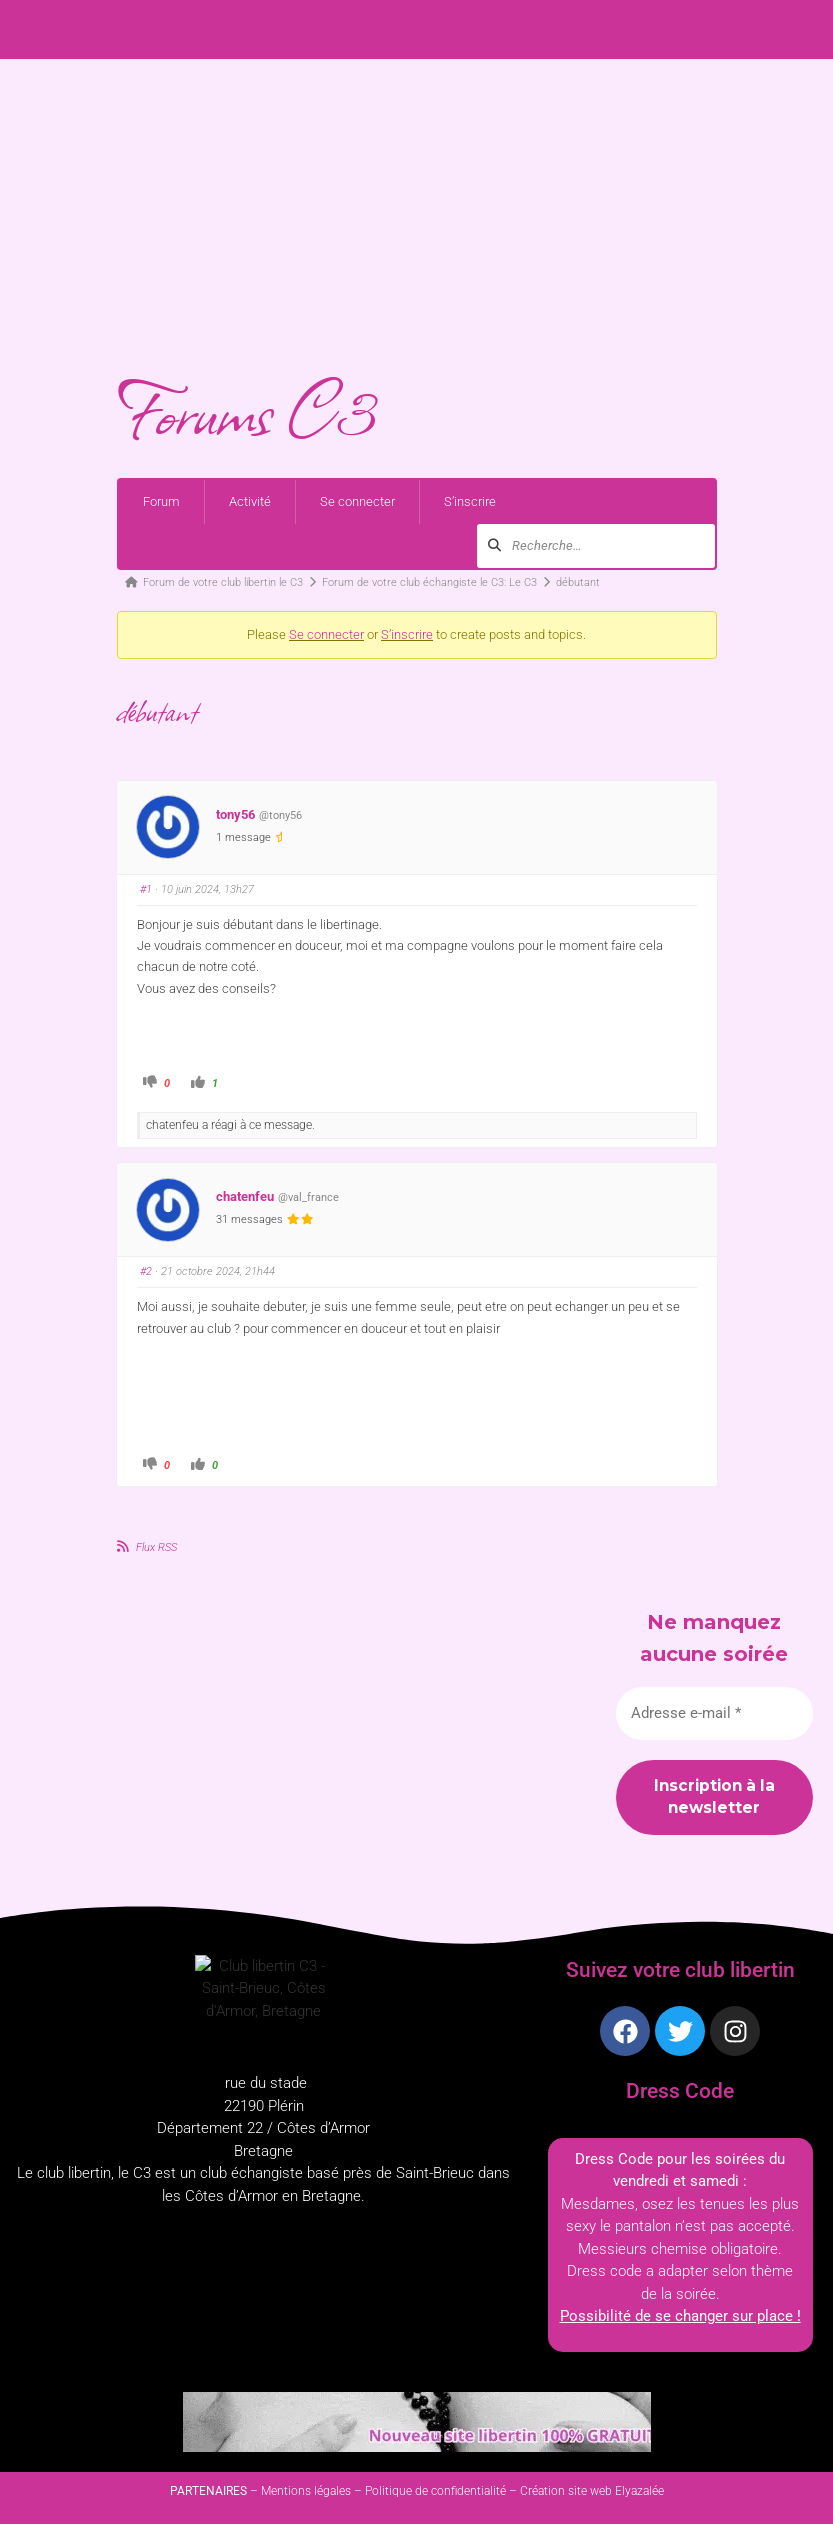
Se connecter (357, 501)
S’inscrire (470, 501)
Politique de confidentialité (435, 2491)
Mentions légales (306, 2491)
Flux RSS (156, 1547)
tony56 (235, 814)
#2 (146, 1271)
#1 (146, 889)
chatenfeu (245, 1196)
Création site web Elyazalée (592, 2491)
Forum (161, 501)
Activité (250, 501)
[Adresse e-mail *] (714, 1713)
